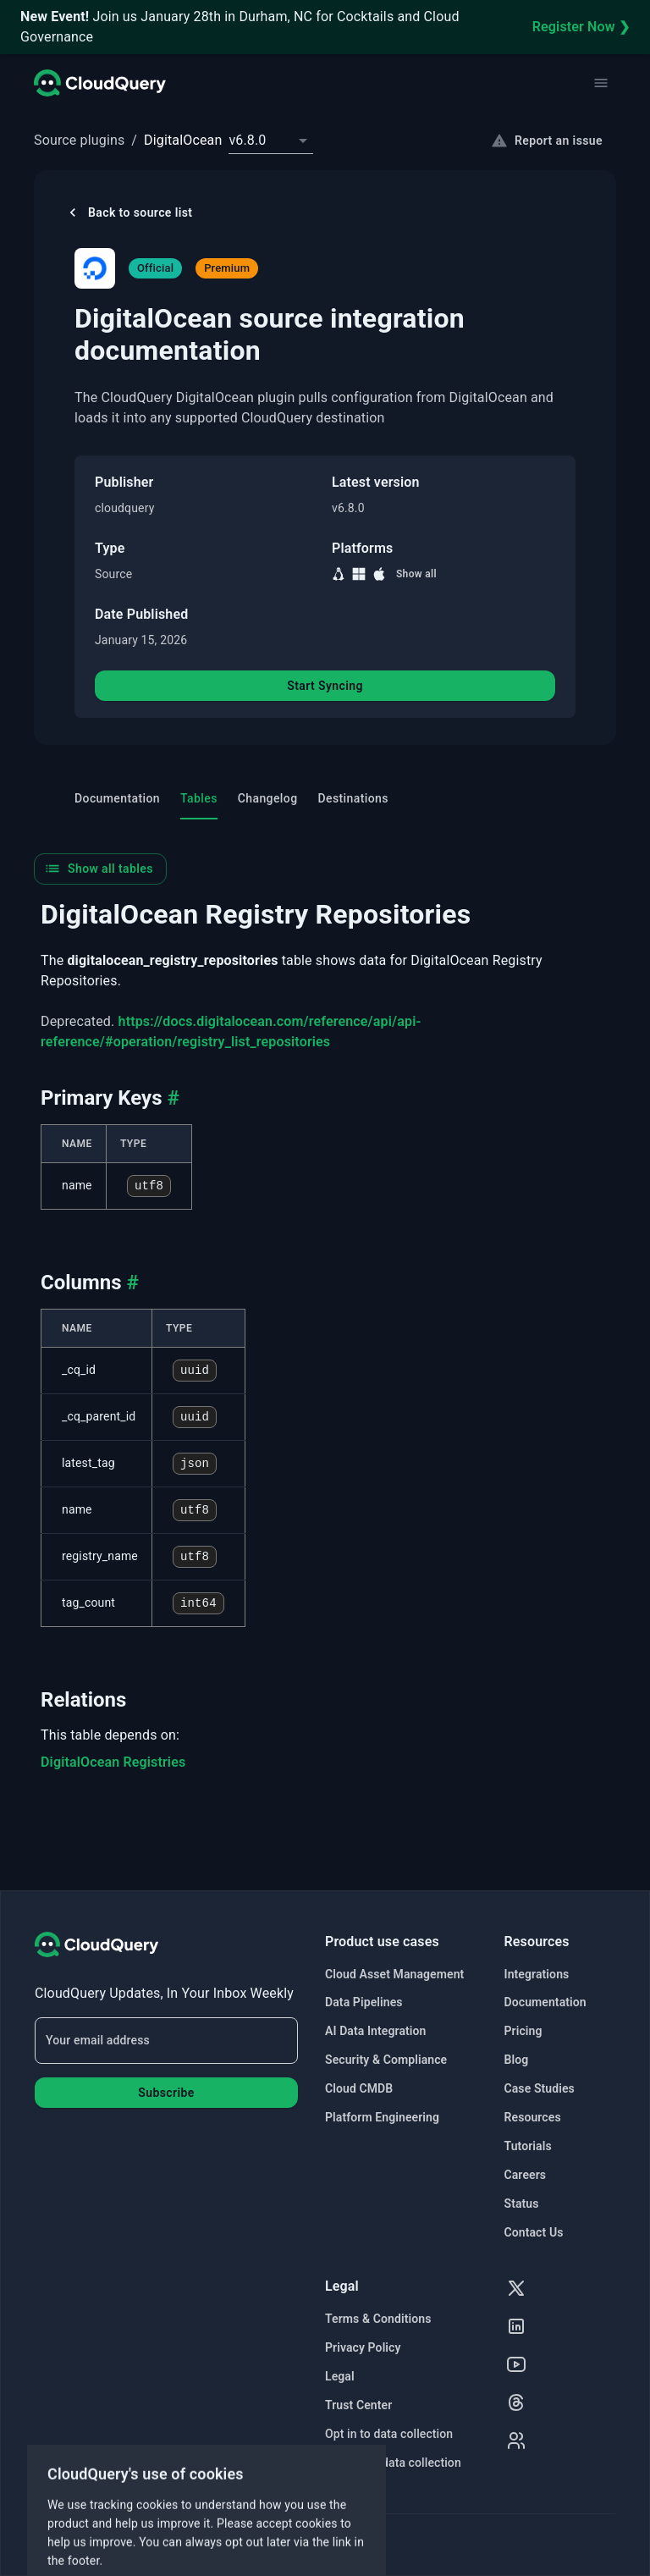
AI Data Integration (376, 2031)
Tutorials (528, 2146)
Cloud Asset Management (394, 1974)
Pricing (523, 2031)
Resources (532, 2117)
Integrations (537, 1974)
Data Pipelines (364, 2002)
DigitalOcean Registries (113, 1762)
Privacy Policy (363, 2347)
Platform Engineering (382, 2117)
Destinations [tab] (353, 798)
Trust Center (358, 2405)
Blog (516, 2059)
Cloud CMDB (359, 2088)
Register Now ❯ (581, 27)
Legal (340, 2376)
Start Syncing (325, 685)
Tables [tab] (199, 798)
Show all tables (98, 868)
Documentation (545, 2002)
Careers (525, 2175)
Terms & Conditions (378, 2318)
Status (521, 2203)
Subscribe (166, 2092)
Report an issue (547, 140)
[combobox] (271, 140)
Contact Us (534, 2232)
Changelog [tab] (268, 798)
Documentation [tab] (117, 798)
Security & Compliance (386, 2059)
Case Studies (539, 2088)
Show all (416, 574)
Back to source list (128, 212)
